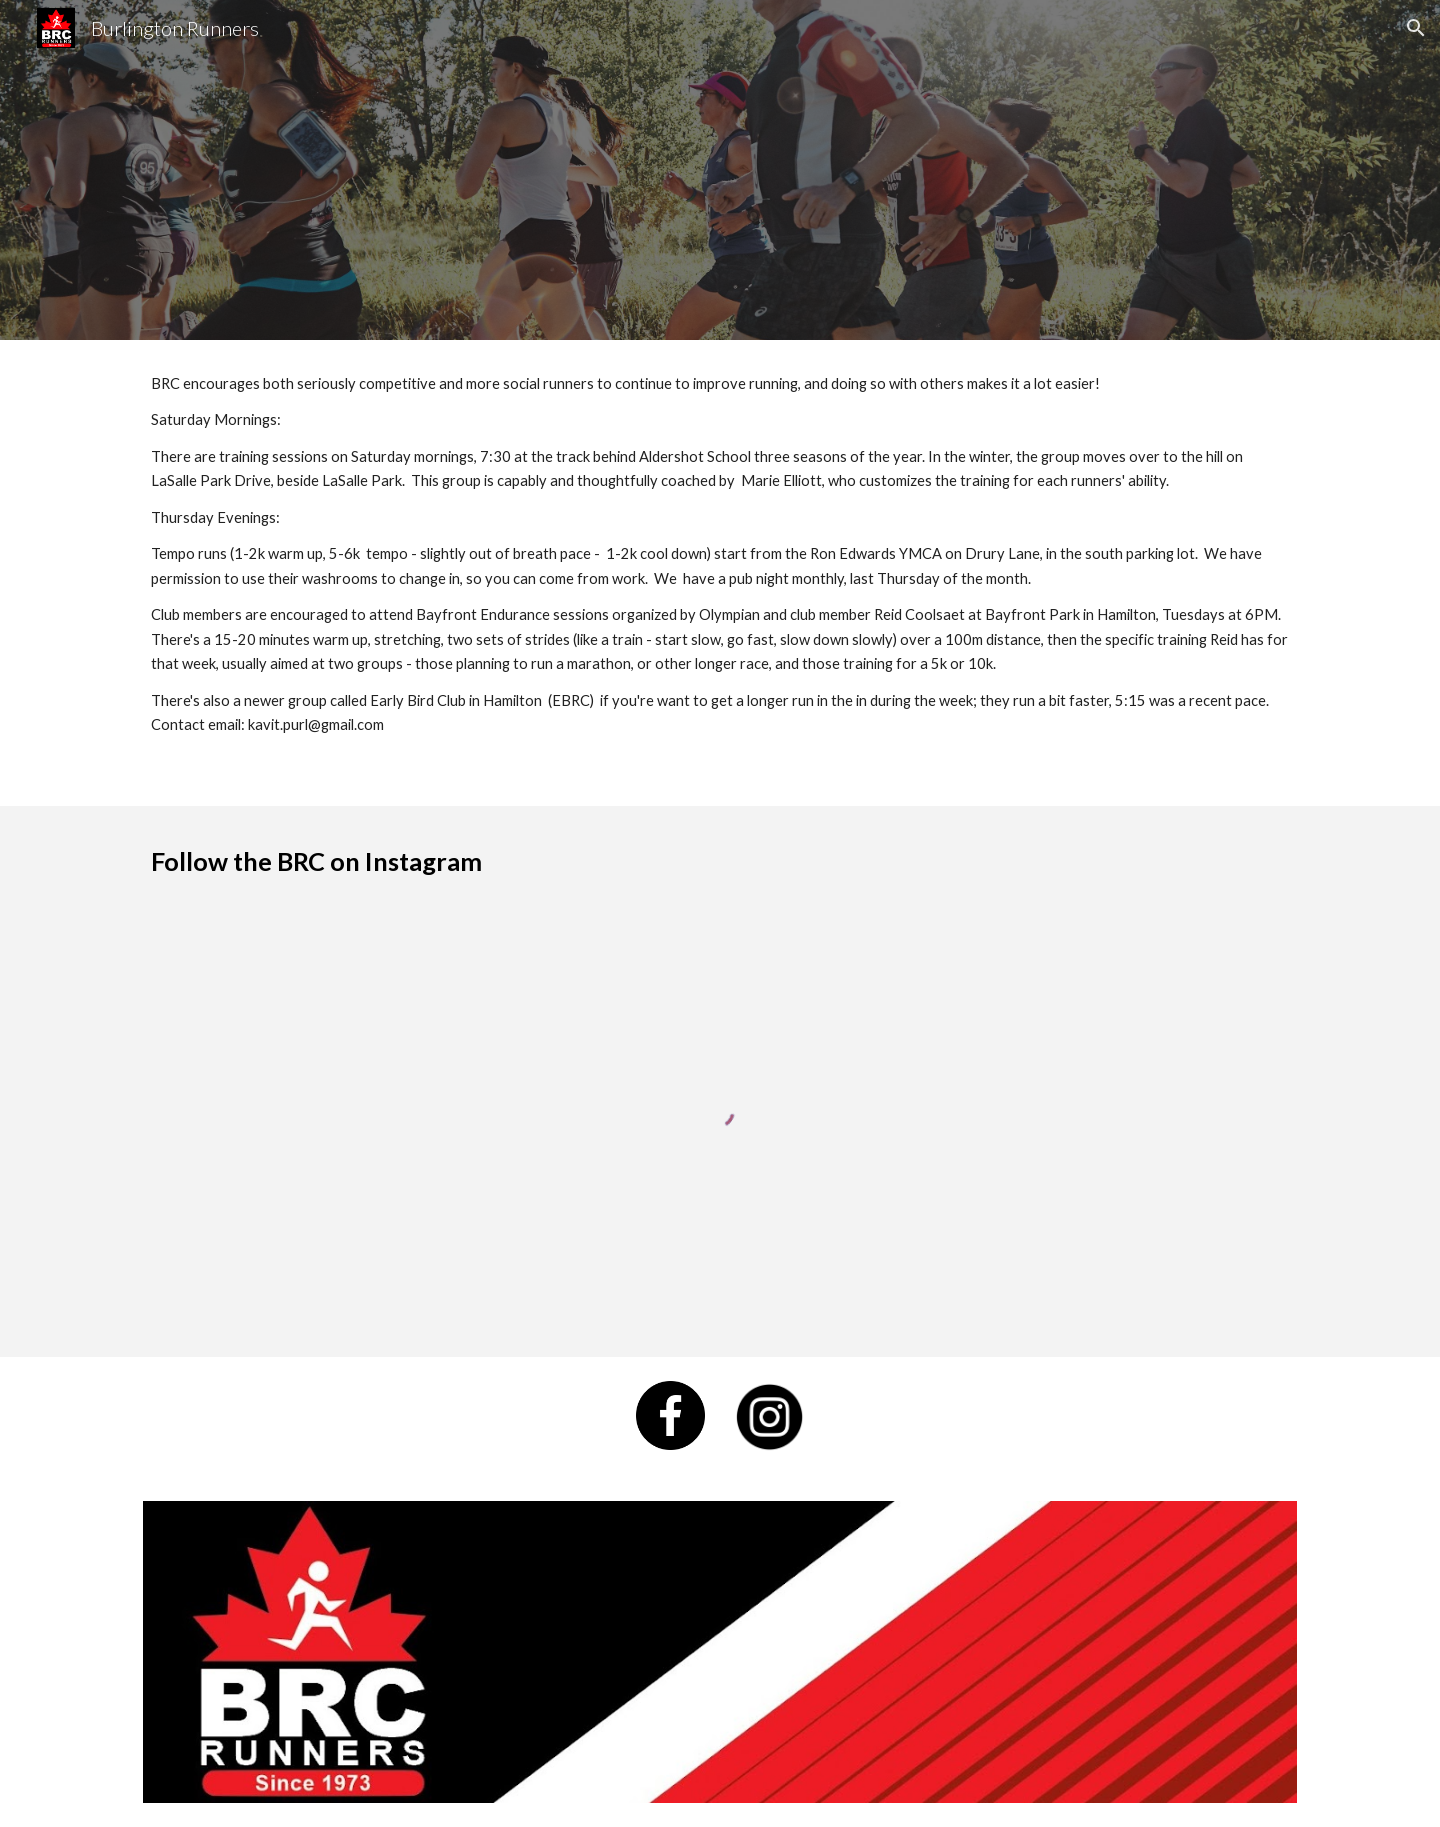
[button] (1416, 28)
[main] (720, 573)
